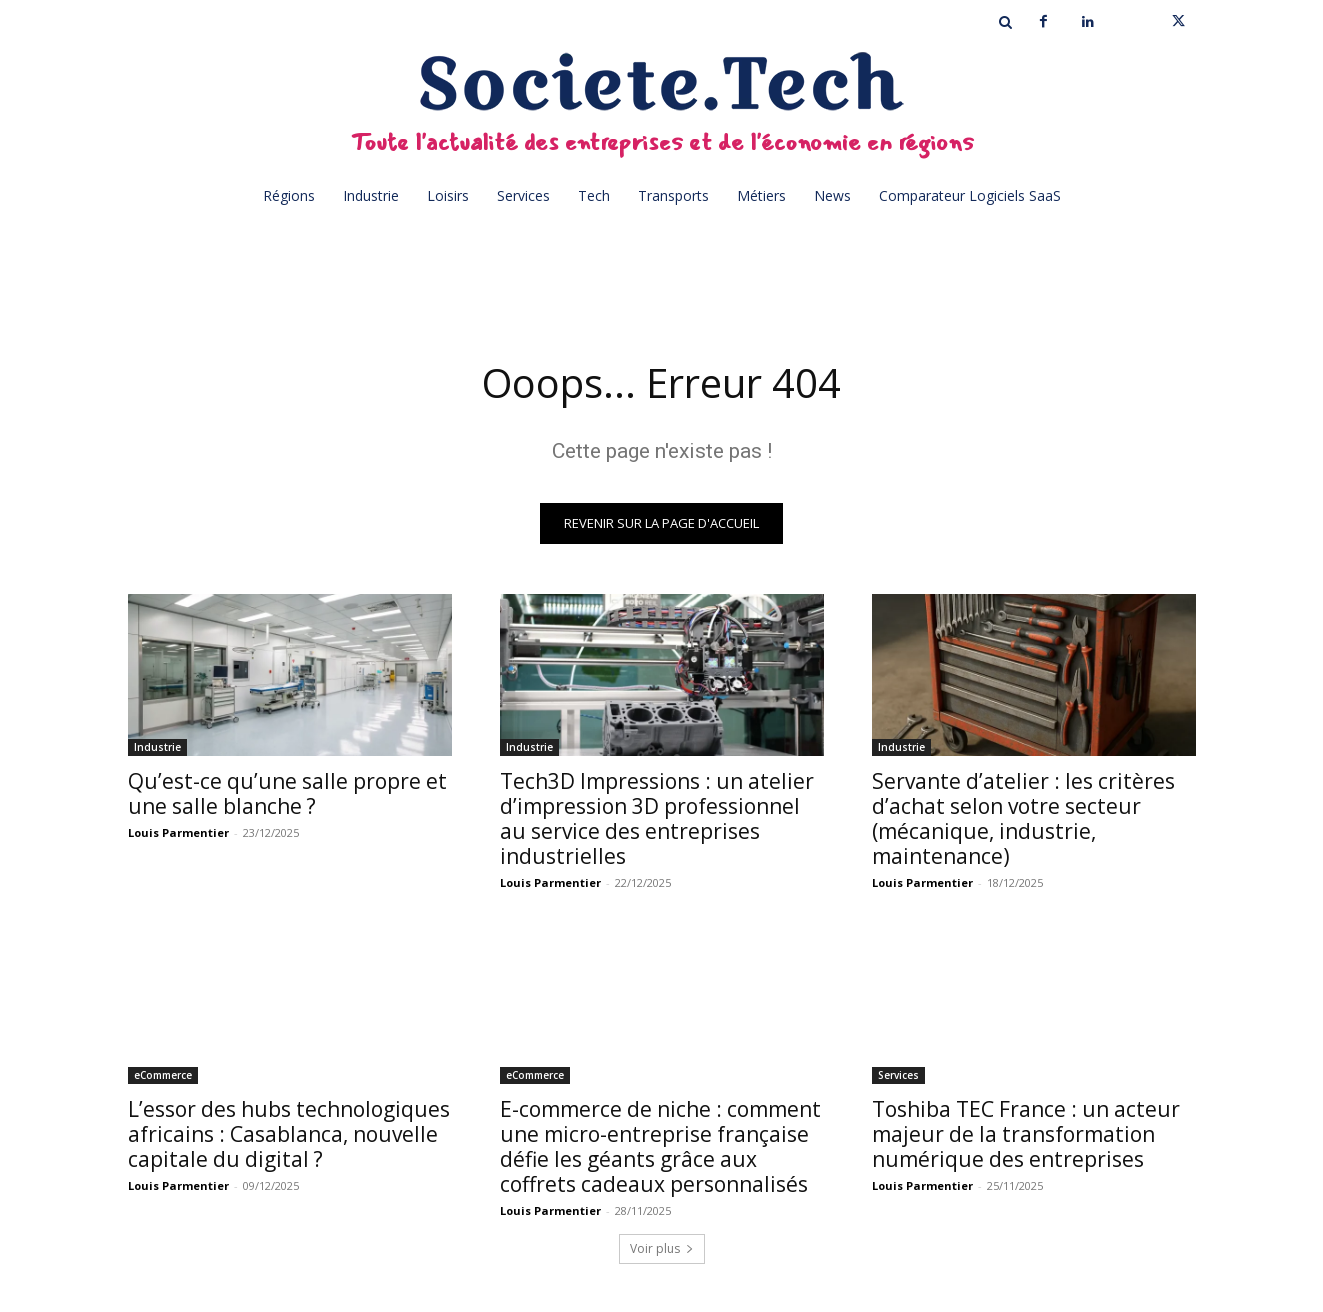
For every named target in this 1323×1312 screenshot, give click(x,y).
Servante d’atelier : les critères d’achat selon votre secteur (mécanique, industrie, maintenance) (1023, 818)
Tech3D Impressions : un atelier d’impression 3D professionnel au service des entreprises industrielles (657, 818)
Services (898, 1075)
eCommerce (163, 1075)
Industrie (157, 747)
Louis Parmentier (178, 832)
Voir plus (662, 1248)
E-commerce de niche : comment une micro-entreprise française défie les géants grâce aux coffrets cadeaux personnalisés (660, 1146)
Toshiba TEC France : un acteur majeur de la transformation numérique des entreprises (1026, 1134)
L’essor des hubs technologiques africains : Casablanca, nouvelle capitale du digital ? (289, 1134)
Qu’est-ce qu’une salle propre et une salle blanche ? (287, 793)
